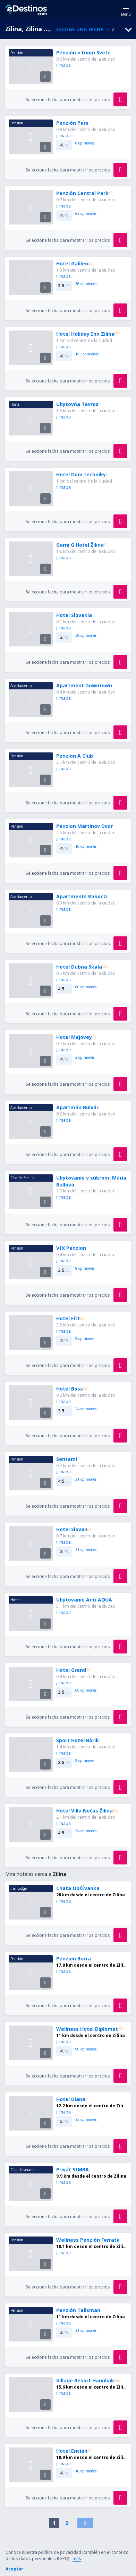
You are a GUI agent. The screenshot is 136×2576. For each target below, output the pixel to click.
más (77, 2558)
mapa (63, 65)
